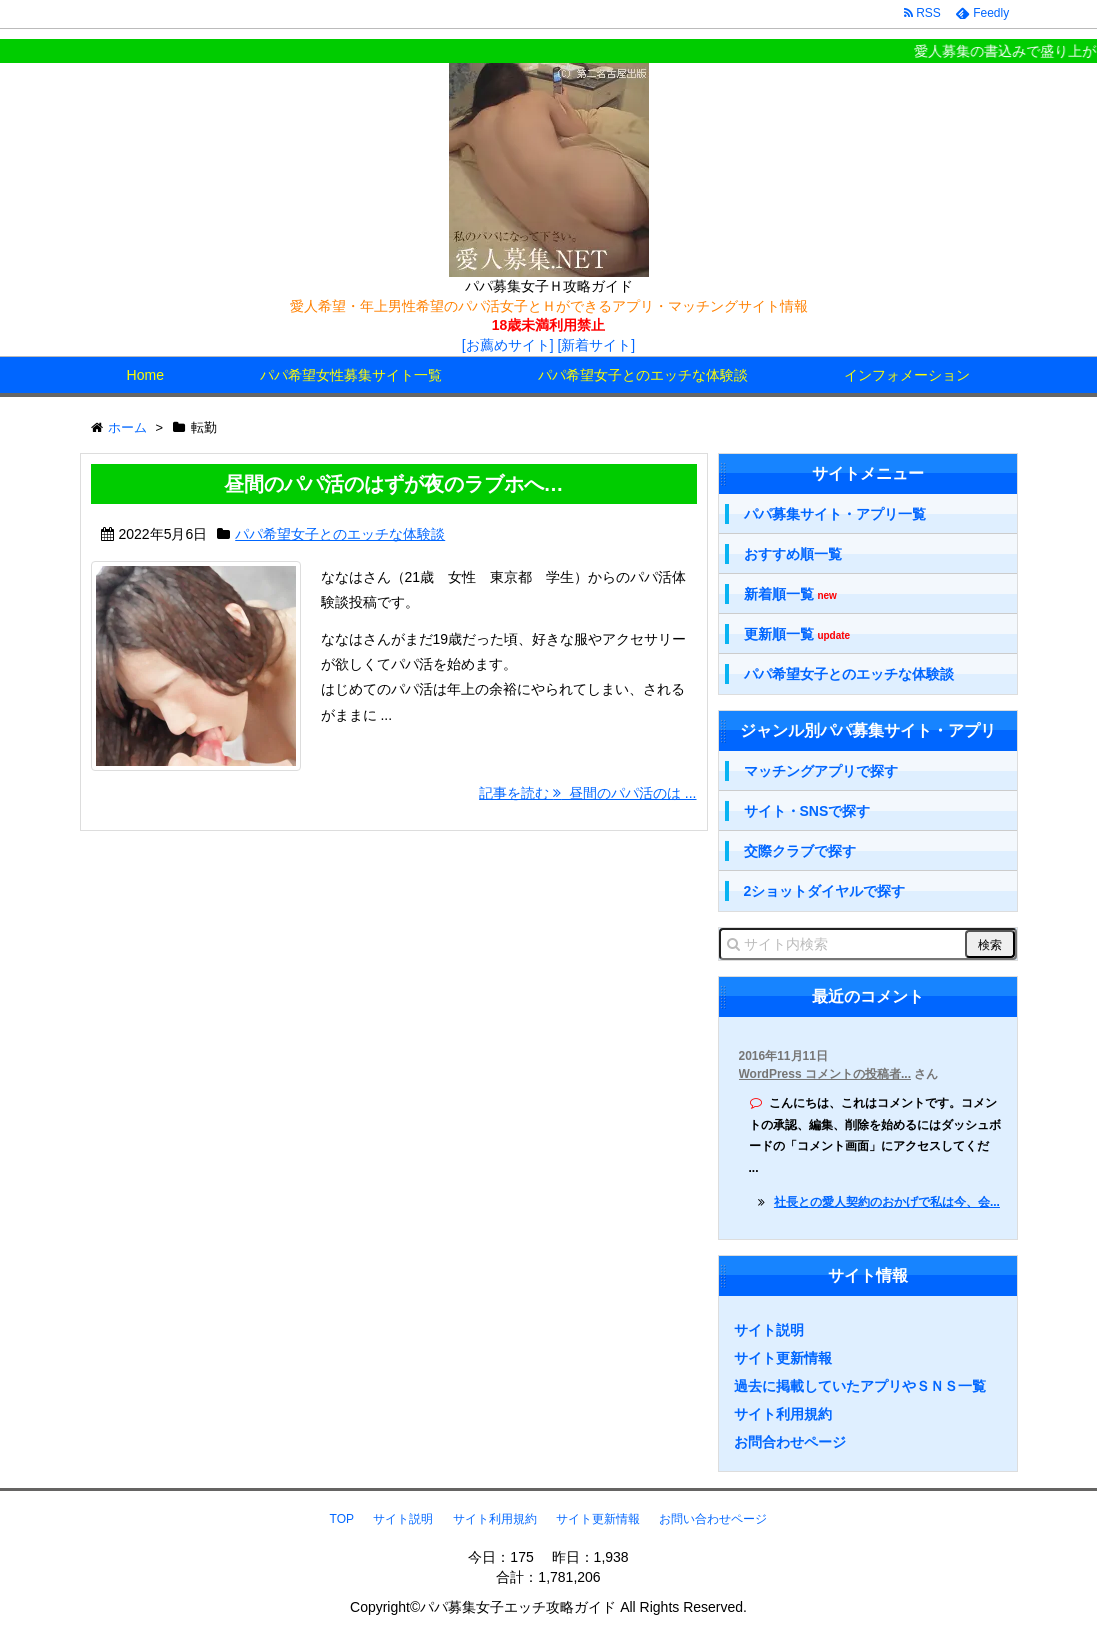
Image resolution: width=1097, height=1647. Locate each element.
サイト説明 (769, 1330)
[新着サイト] (596, 345)
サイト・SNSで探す (807, 811)
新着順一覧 (790, 594)
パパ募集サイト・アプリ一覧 (835, 514)
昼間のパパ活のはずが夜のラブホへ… (394, 484)
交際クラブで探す (800, 851)
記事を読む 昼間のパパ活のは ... (587, 793)
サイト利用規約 (783, 1414)
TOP (342, 1519)
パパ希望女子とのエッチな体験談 (643, 375)
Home (145, 375)
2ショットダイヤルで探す (825, 891)
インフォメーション (907, 375)
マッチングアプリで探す (821, 771)
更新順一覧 (797, 634)
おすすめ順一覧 (793, 554)
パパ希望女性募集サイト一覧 (351, 375)
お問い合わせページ (713, 1519)
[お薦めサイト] (508, 345)
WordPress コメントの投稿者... (825, 1074)
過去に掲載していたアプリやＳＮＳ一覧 (860, 1386)
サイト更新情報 (783, 1358)
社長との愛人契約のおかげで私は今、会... (887, 1202)
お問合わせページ (790, 1442)
